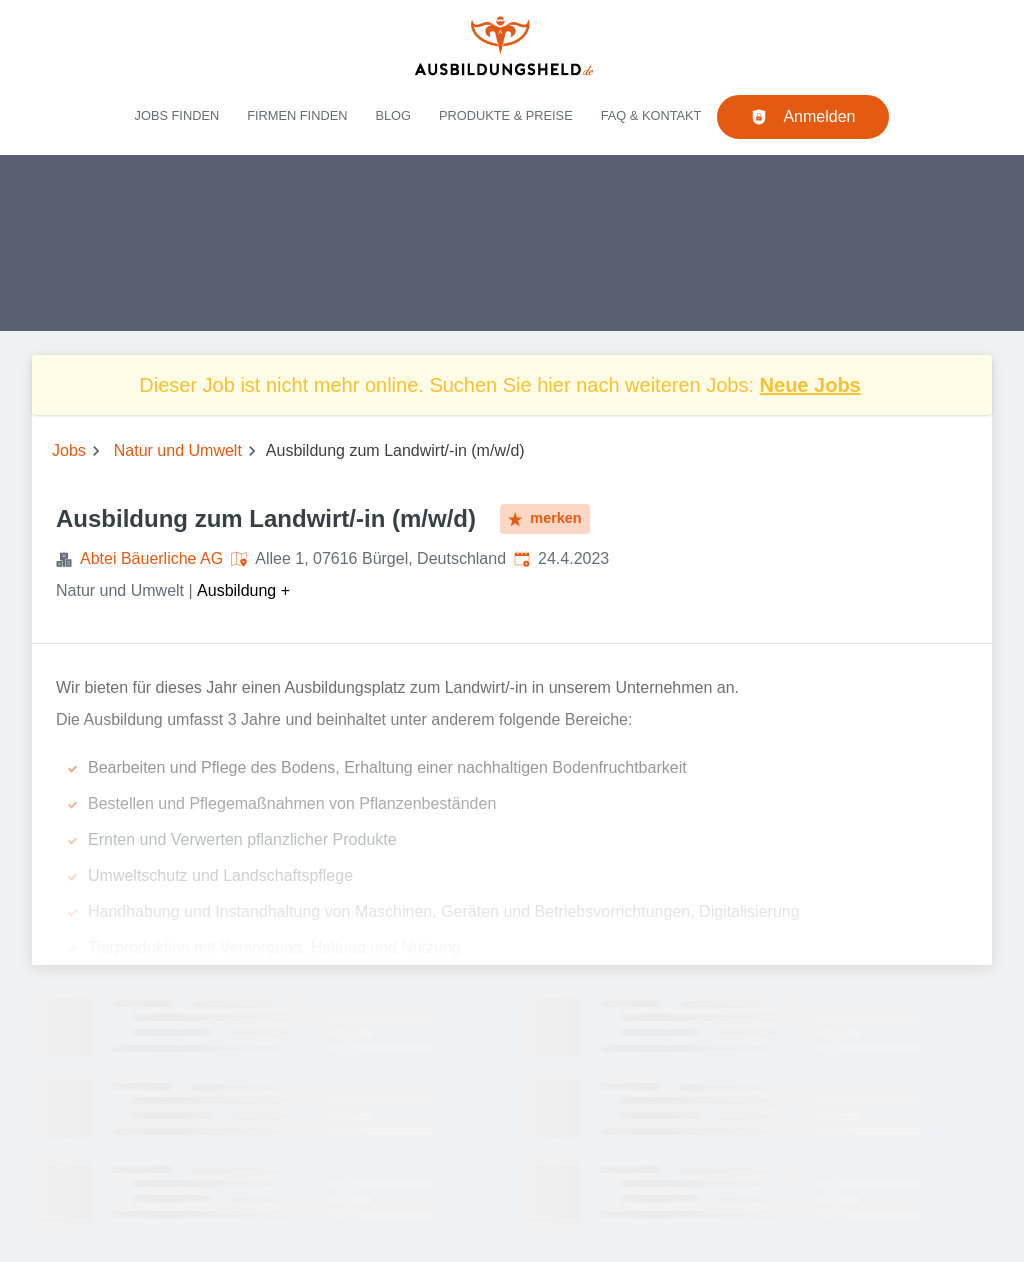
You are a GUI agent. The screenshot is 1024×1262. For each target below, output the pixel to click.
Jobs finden (177, 115)
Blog (393, 115)
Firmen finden (297, 115)
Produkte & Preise (506, 115)
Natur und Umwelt (178, 450)
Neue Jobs (810, 385)
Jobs (69, 450)
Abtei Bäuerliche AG (151, 558)
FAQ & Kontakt (651, 115)
